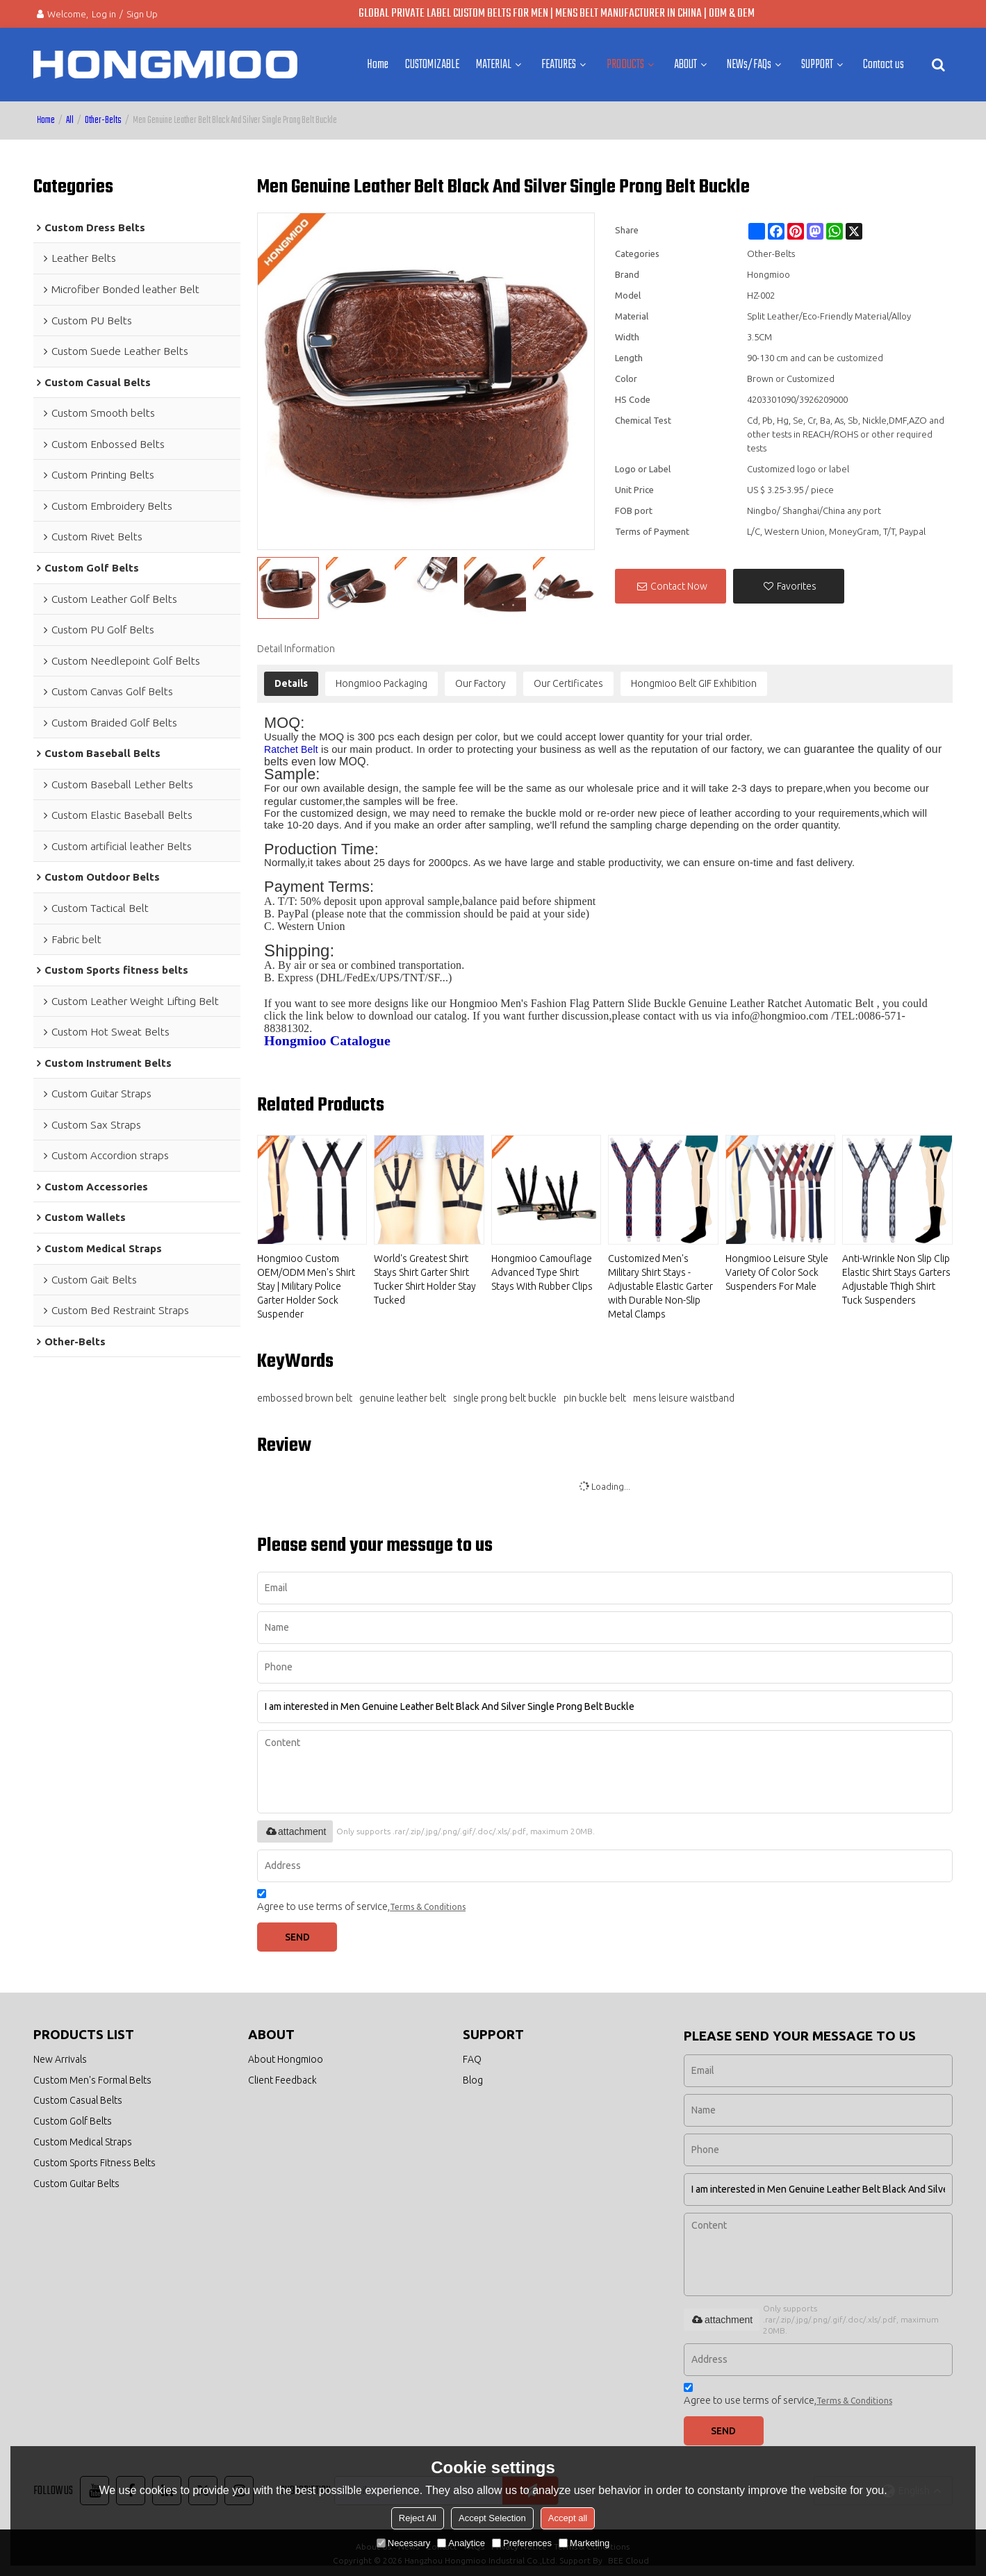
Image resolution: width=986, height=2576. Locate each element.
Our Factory (480, 679)
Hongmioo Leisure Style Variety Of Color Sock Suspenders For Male (776, 1268)
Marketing (584, 2543)
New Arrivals (61, 2057)
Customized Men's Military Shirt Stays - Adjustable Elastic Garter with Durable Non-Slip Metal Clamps (660, 1282)
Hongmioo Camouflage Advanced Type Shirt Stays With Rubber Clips (542, 1268)
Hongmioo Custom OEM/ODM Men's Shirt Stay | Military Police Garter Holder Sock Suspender (306, 1282)
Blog (473, 2080)
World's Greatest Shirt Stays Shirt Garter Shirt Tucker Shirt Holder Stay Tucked (425, 1275)
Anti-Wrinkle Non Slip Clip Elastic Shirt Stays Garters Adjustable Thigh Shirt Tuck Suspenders (896, 1275)
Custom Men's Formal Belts (94, 2080)
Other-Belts (103, 116)
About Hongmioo (287, 2057)
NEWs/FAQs (749, 62)
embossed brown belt (304, 1393)
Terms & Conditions (428, 1903)
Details (291, 679)
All (70, 116)
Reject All (417, 2518)
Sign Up (142, 14)
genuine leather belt (402, 1393)
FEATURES (558, 62)
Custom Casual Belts (79, 2102)
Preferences (522, 2543)
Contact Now (678, 582)
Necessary (403, 2543)
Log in (104, 14)
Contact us (883, 62)
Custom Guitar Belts (77, 2191)
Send (304, 1934)
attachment (295, 1826)
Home (377, 62)
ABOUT (685, 62)
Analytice (461, 2543)
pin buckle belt (595, 1393)
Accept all (567, 2518)
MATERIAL (493, 62)
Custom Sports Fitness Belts (95, 2169)
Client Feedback (283, 2080)
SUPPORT (817, 62)
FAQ (472, 2057)
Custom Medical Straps (84, 2146)
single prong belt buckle (505, 1393)
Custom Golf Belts (73, 2124)
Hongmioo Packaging (381, 679)
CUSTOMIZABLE (432, 62)
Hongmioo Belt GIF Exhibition (694, 679)
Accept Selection (492, 2518)
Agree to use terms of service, (361, 1899)
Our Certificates (568, 679)
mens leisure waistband (683, 1393)
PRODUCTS (625, 62)
